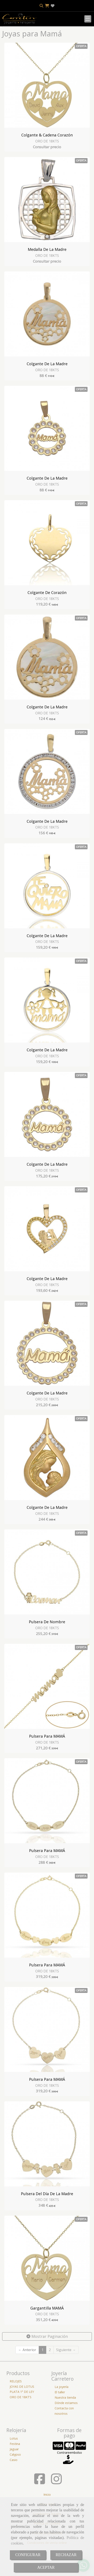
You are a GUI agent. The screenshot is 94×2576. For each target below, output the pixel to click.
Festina (15, 2470)
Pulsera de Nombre (47, 1648)
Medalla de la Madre (47, 275)
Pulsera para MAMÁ (47, 1762)
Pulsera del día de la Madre (47, 2220)
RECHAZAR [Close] (66, 2555)
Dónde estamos (66, 2429)
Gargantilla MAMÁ (47, 2334)
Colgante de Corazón (47, 618)
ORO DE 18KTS (47, 167)
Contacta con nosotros (64, 2437)
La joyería (61, 2413)
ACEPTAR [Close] (46, 2567)
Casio (13, 2486)
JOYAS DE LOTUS (22, 2413)
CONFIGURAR (27, 2555)
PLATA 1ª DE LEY (22, 2418)
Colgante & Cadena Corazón (47, 161)
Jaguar (14, 2475)
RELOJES (16, 2407)
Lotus (14, 2465)
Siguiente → (66, 2376)
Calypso (15, 2481)
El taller (60, 2418)
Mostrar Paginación (47, 2362)
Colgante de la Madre (47, 390)
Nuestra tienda (65, 2424)
